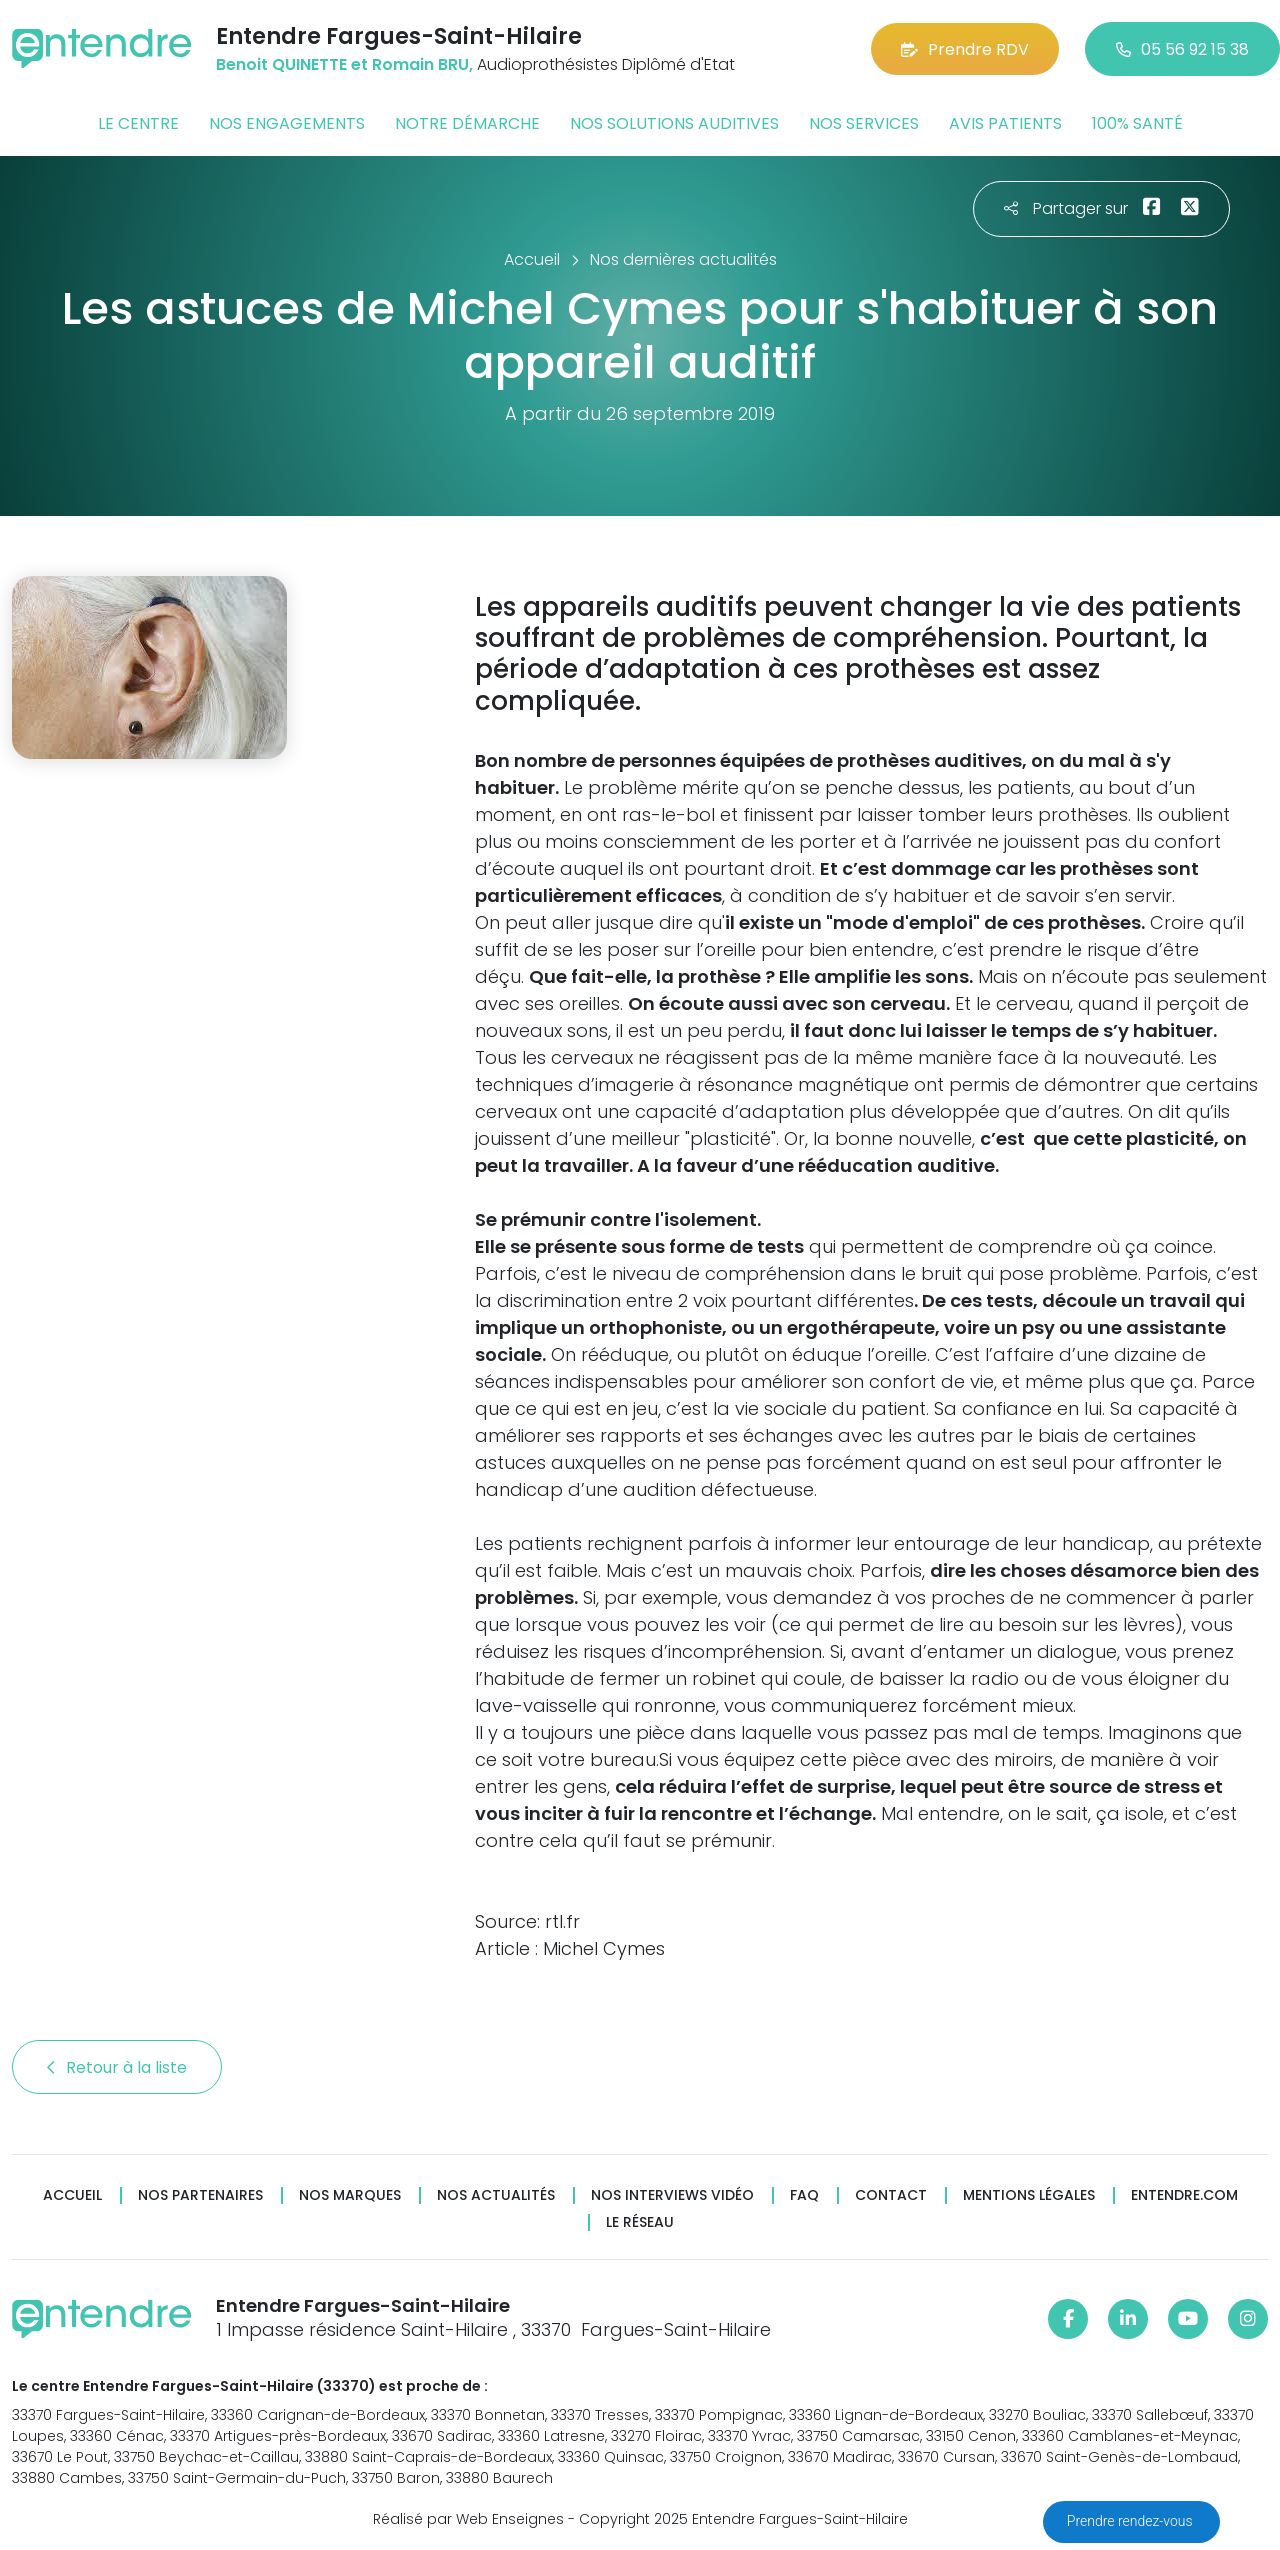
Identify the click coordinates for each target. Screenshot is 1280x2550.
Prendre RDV (965, 49)
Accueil (72, 2195)
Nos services (864, 123)
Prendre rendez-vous (1131, 2521)
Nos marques (350, 2195)
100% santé (1137, 123)
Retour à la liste (117, 2067)
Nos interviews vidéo (672, 2195)
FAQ (804, 2195)
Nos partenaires (200, 2195)
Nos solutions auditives (674, 123)
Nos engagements (287, 123)
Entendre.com (1184, 2195)
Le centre (138, 123)
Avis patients (1005, 123)
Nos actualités (496, 2195)
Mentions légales (1029, 2195)
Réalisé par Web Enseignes (468, 2519)
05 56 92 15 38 (1182, 49)
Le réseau (640, 2222)
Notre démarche (467, 123)
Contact (891, 2195)
